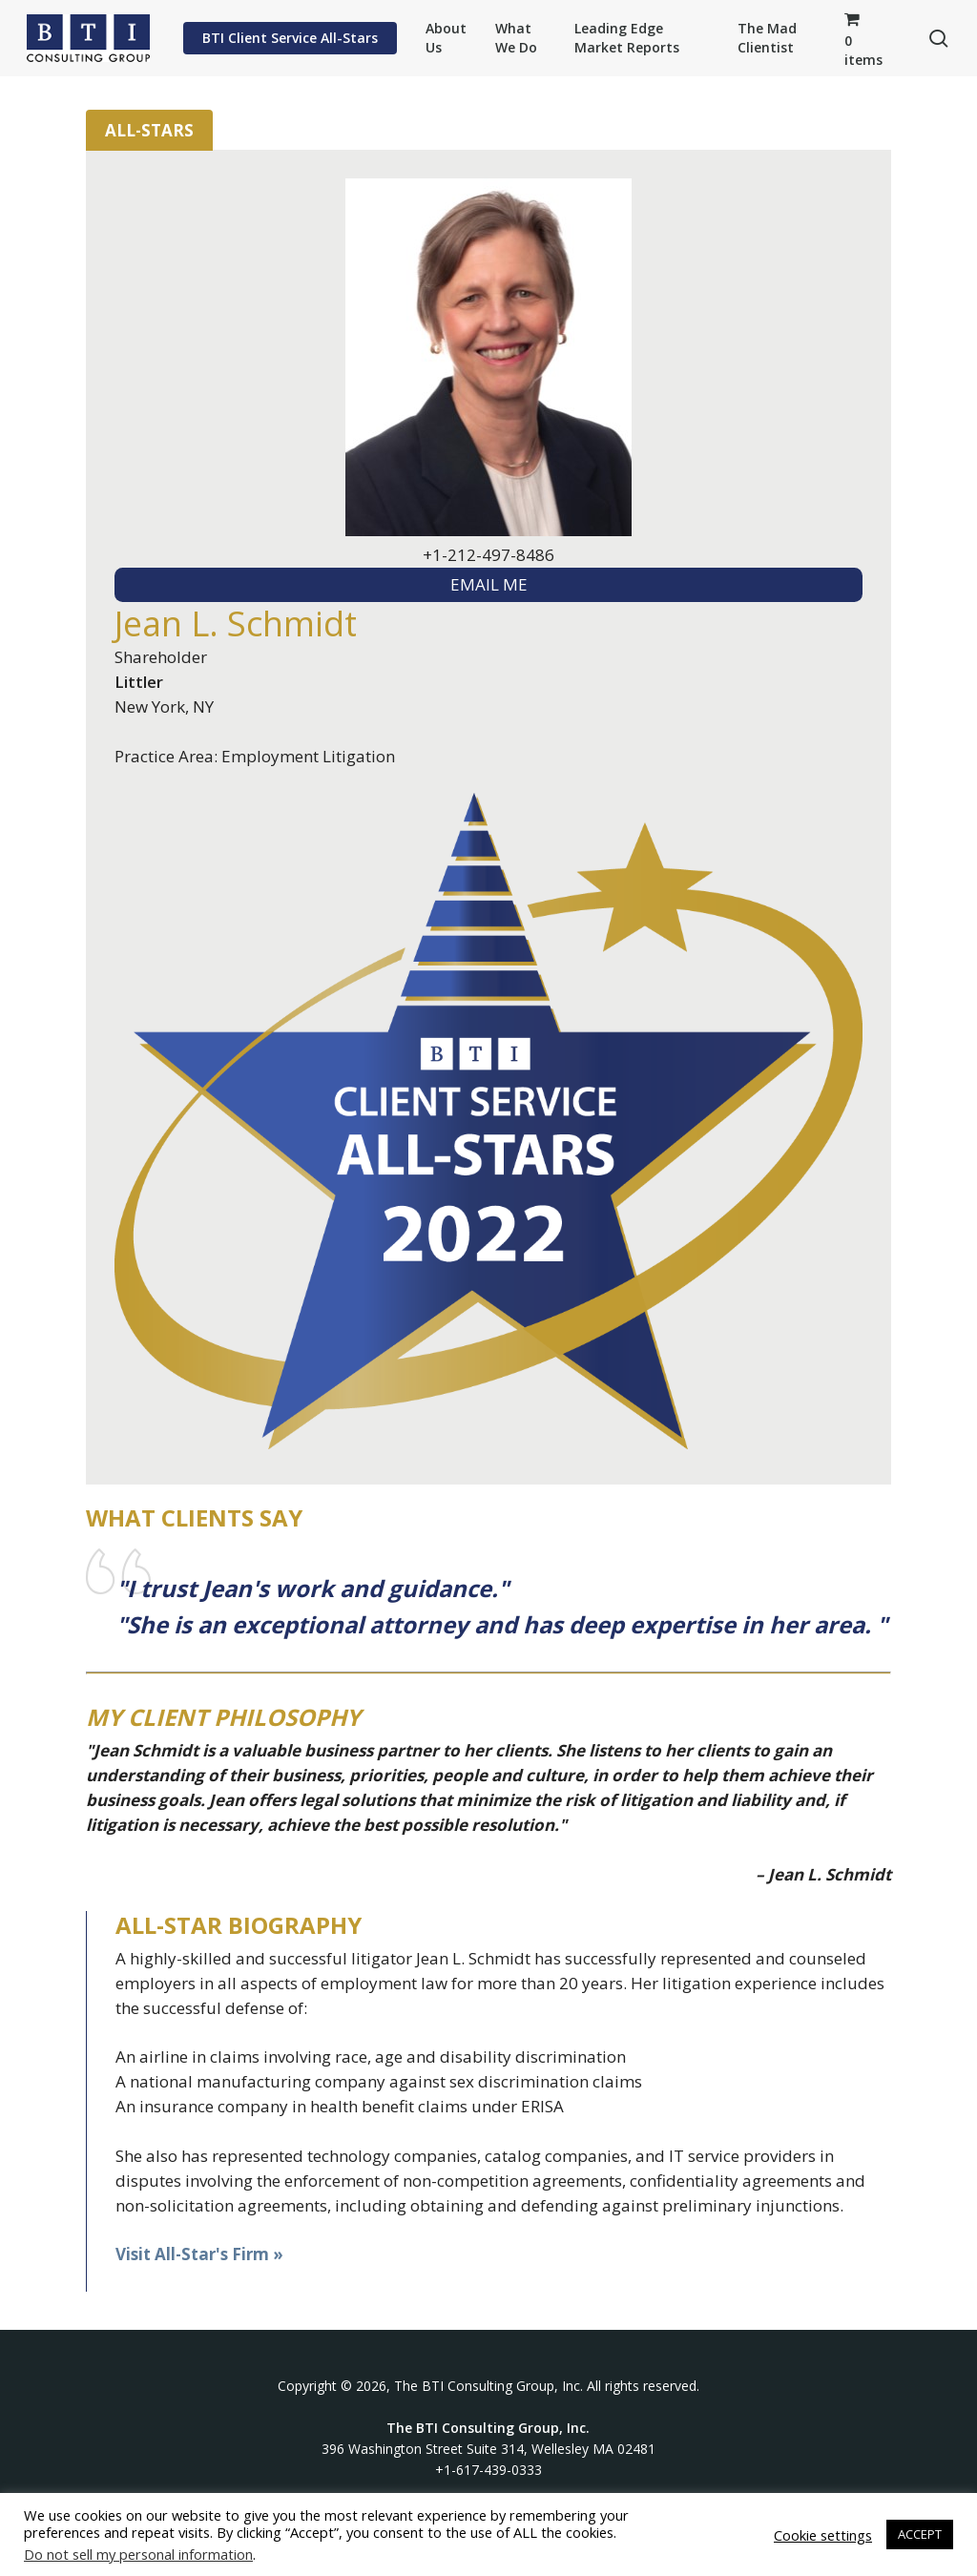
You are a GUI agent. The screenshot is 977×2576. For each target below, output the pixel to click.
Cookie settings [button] (823, 2535)
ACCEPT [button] (920, 2534)
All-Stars (149, 130)
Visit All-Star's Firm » (199, 2254)
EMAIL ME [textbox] (489, 584)
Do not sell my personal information (138, 2554)
